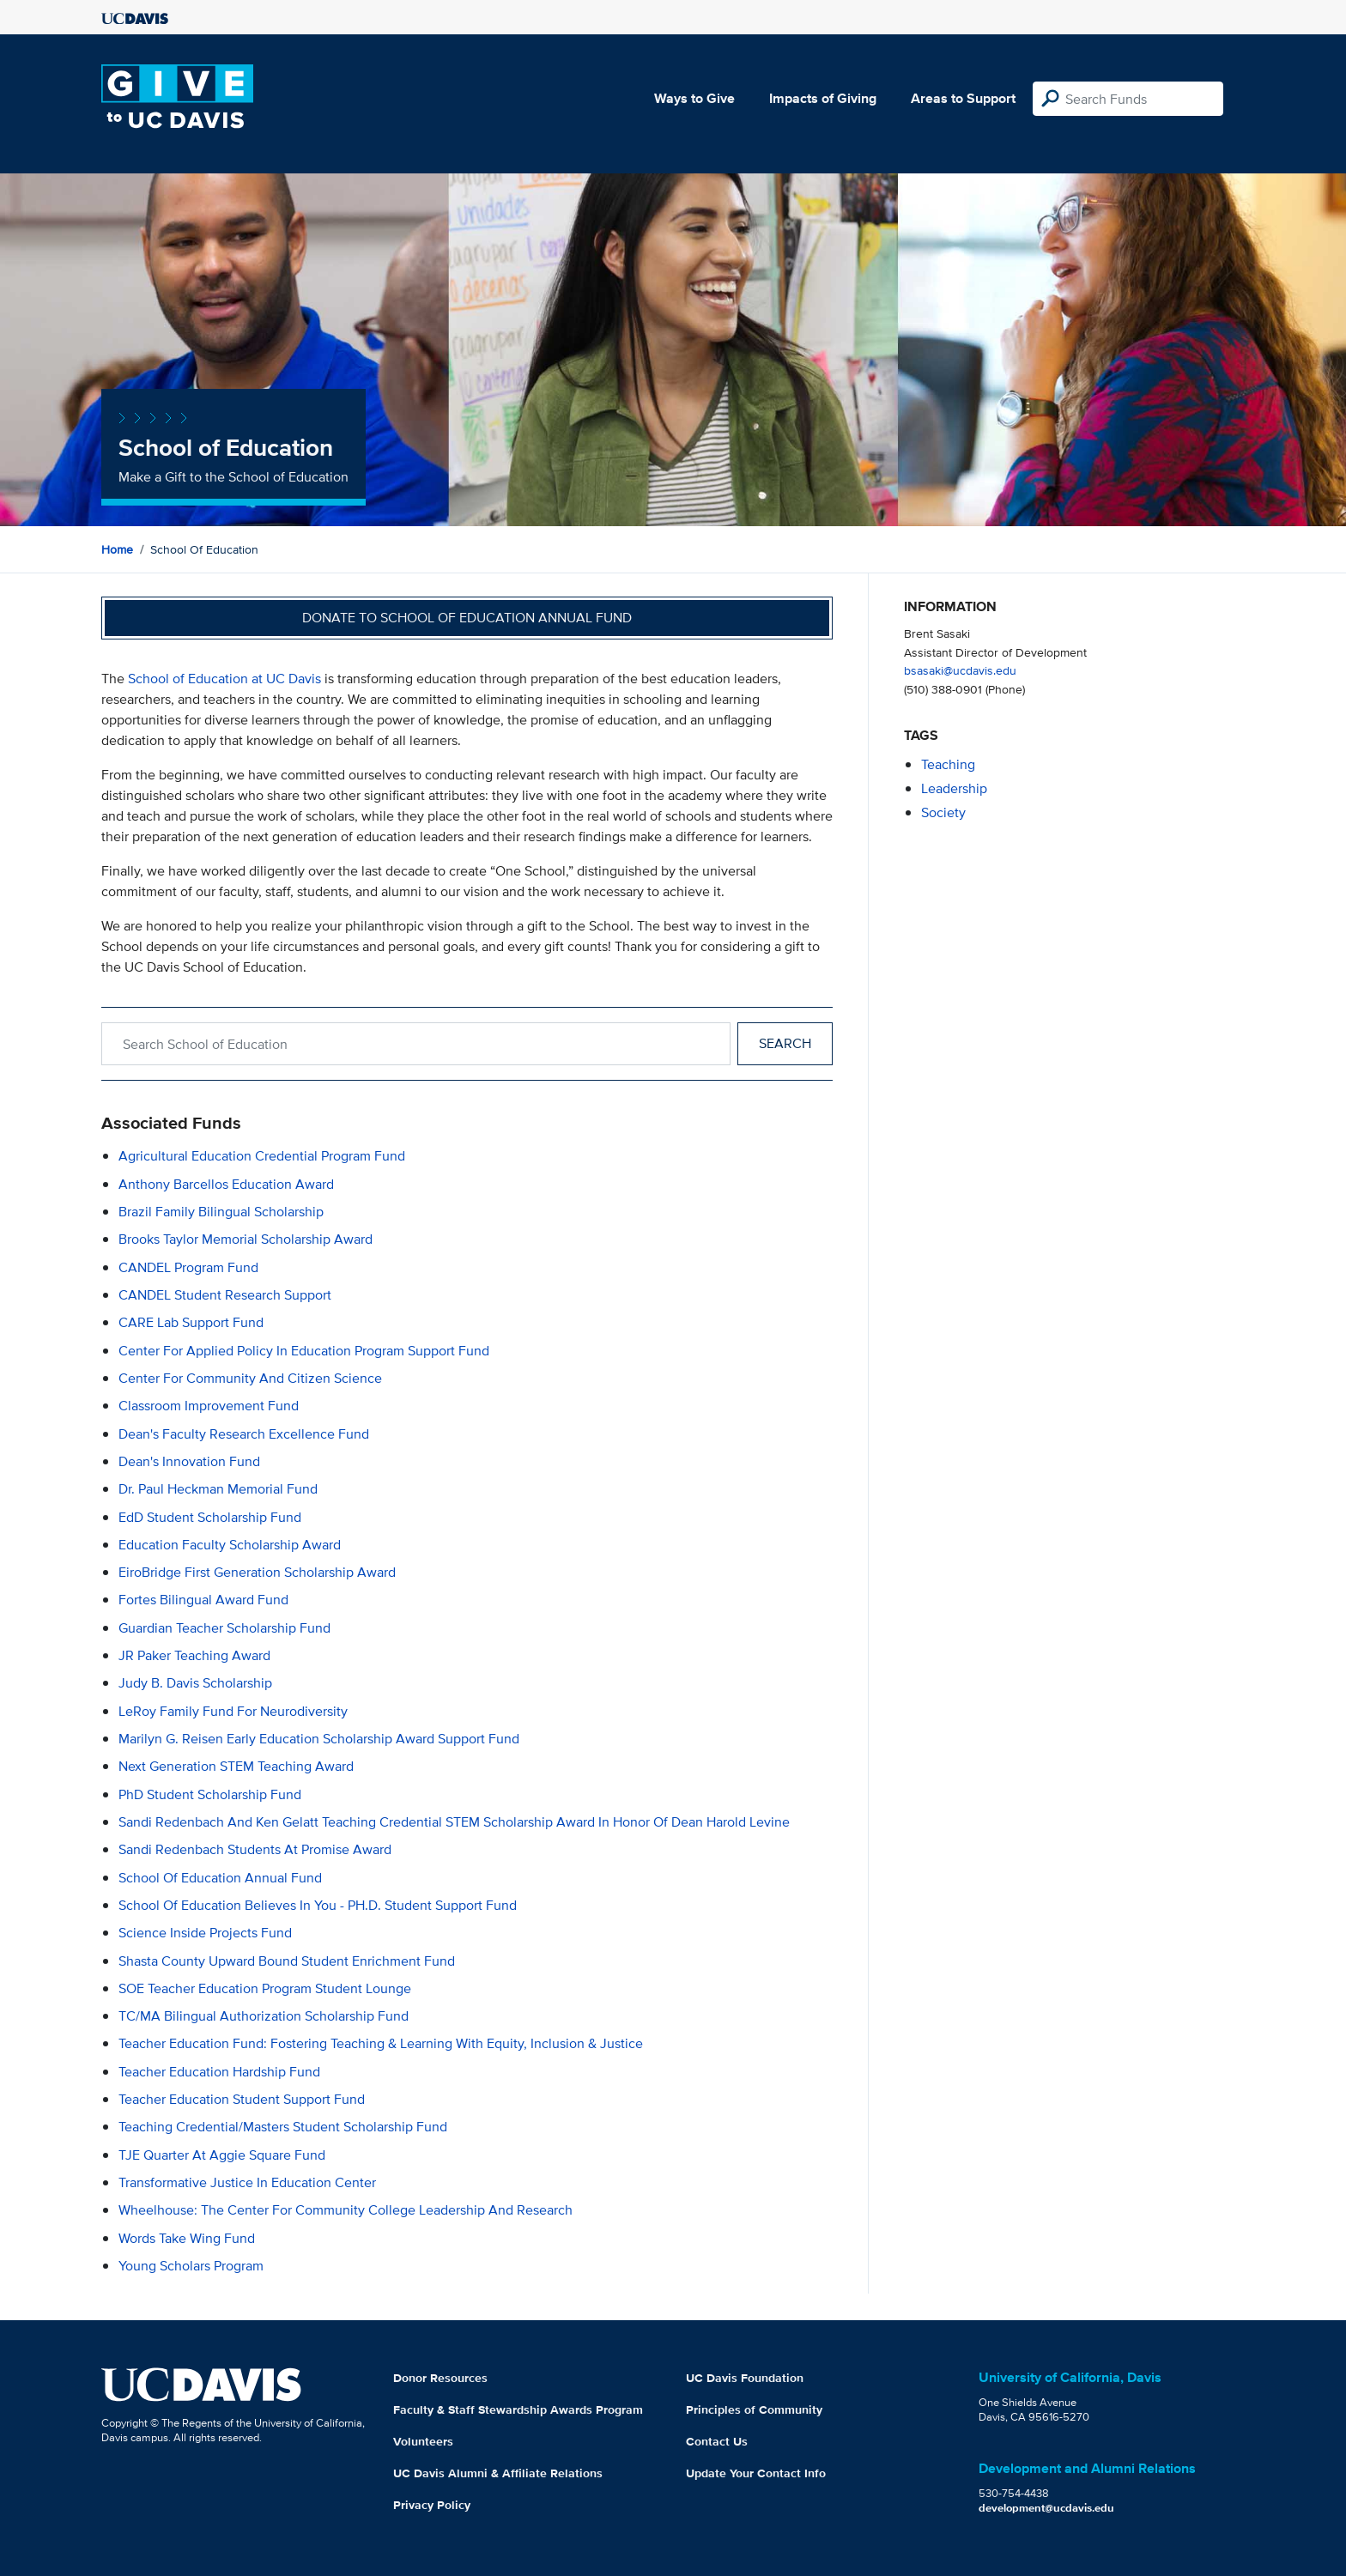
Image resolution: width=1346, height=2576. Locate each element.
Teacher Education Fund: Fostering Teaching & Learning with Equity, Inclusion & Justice (380, 2043)
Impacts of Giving (822, 98)
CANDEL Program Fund (188, 1267)
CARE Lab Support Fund (191, 1322)
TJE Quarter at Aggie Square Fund (221, 2155)
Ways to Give (694, 98)
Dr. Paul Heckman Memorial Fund (218, 1489)
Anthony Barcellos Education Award (226, 1184)
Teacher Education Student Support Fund (241, 2099)
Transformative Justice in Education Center (247, 2182)
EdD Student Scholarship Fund (209, 1517)
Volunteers (423, 2441)
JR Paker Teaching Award (194, 1655)
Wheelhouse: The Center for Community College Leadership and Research (345, 2210)
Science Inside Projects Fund (205, 1933)
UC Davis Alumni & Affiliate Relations (498, 2473)
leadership (954, 788)
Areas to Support (963, 98)
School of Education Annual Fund (220, 1878)
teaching (948, 764)
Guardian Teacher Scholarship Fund (224, 1628)
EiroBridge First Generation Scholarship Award (257, 1572)
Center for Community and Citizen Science (250, 1378)
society (943, 812)
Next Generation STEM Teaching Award (236, 1766)
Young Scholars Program (191, 2266)
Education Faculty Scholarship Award (229, 1545)
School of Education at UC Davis (224, 678)
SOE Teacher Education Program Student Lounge (264, 1988)
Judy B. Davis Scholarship (195, 1683)
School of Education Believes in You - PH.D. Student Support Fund (317, 1905)
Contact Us (717, 2441)
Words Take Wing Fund (186, 2238)
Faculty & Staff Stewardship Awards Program (518, 2409)
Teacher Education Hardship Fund (219, 2072)
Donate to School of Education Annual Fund (467, 617)
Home (117, 549)
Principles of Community (754, 2409)
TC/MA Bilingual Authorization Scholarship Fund (263, 2016)
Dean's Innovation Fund (189, 1461)
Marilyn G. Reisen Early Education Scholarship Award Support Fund (318, 1739)
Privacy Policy (431, 2504)
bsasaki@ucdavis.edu (960, 670)
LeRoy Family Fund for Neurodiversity (233, 1711)
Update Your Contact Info (756, 2473)
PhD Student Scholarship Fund (209, 1794)
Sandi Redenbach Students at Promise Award (254, 1849)
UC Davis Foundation (744, 2377)
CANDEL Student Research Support (224, 1295)
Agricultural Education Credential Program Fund (261, 1156)
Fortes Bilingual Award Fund (203, 1599)
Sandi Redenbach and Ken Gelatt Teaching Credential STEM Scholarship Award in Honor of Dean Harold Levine (454, 1822)
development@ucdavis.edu (1046, 2508)
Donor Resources (440, 2377)
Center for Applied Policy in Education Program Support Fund (303, 1351)
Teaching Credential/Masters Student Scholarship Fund (282, 2127)
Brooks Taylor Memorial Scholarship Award (245, 1239)
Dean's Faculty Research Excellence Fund (243, 1434)
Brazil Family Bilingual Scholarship (221, 1211)
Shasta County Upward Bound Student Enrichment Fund (286, 1961)
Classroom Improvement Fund (208, 1405)
